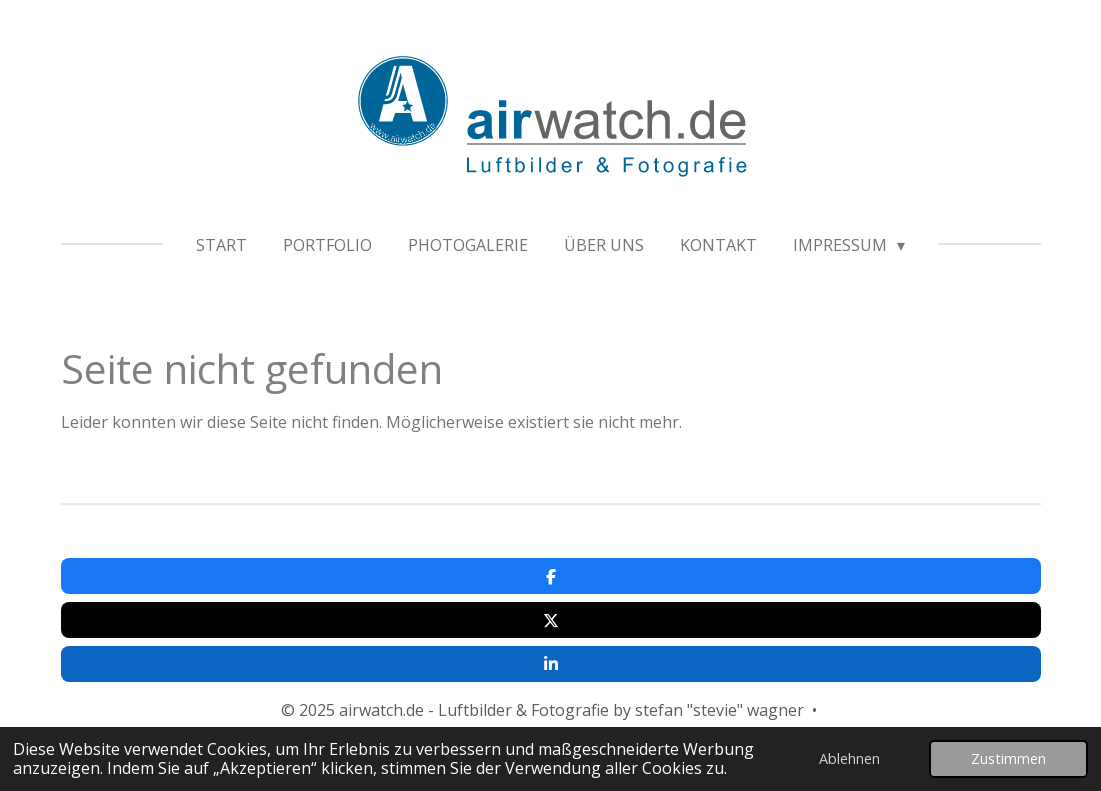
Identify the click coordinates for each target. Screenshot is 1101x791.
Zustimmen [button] (1008, 758)
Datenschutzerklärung (604, 670)
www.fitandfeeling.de (597, 646)
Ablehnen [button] (849, 758)
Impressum (455, 670)
